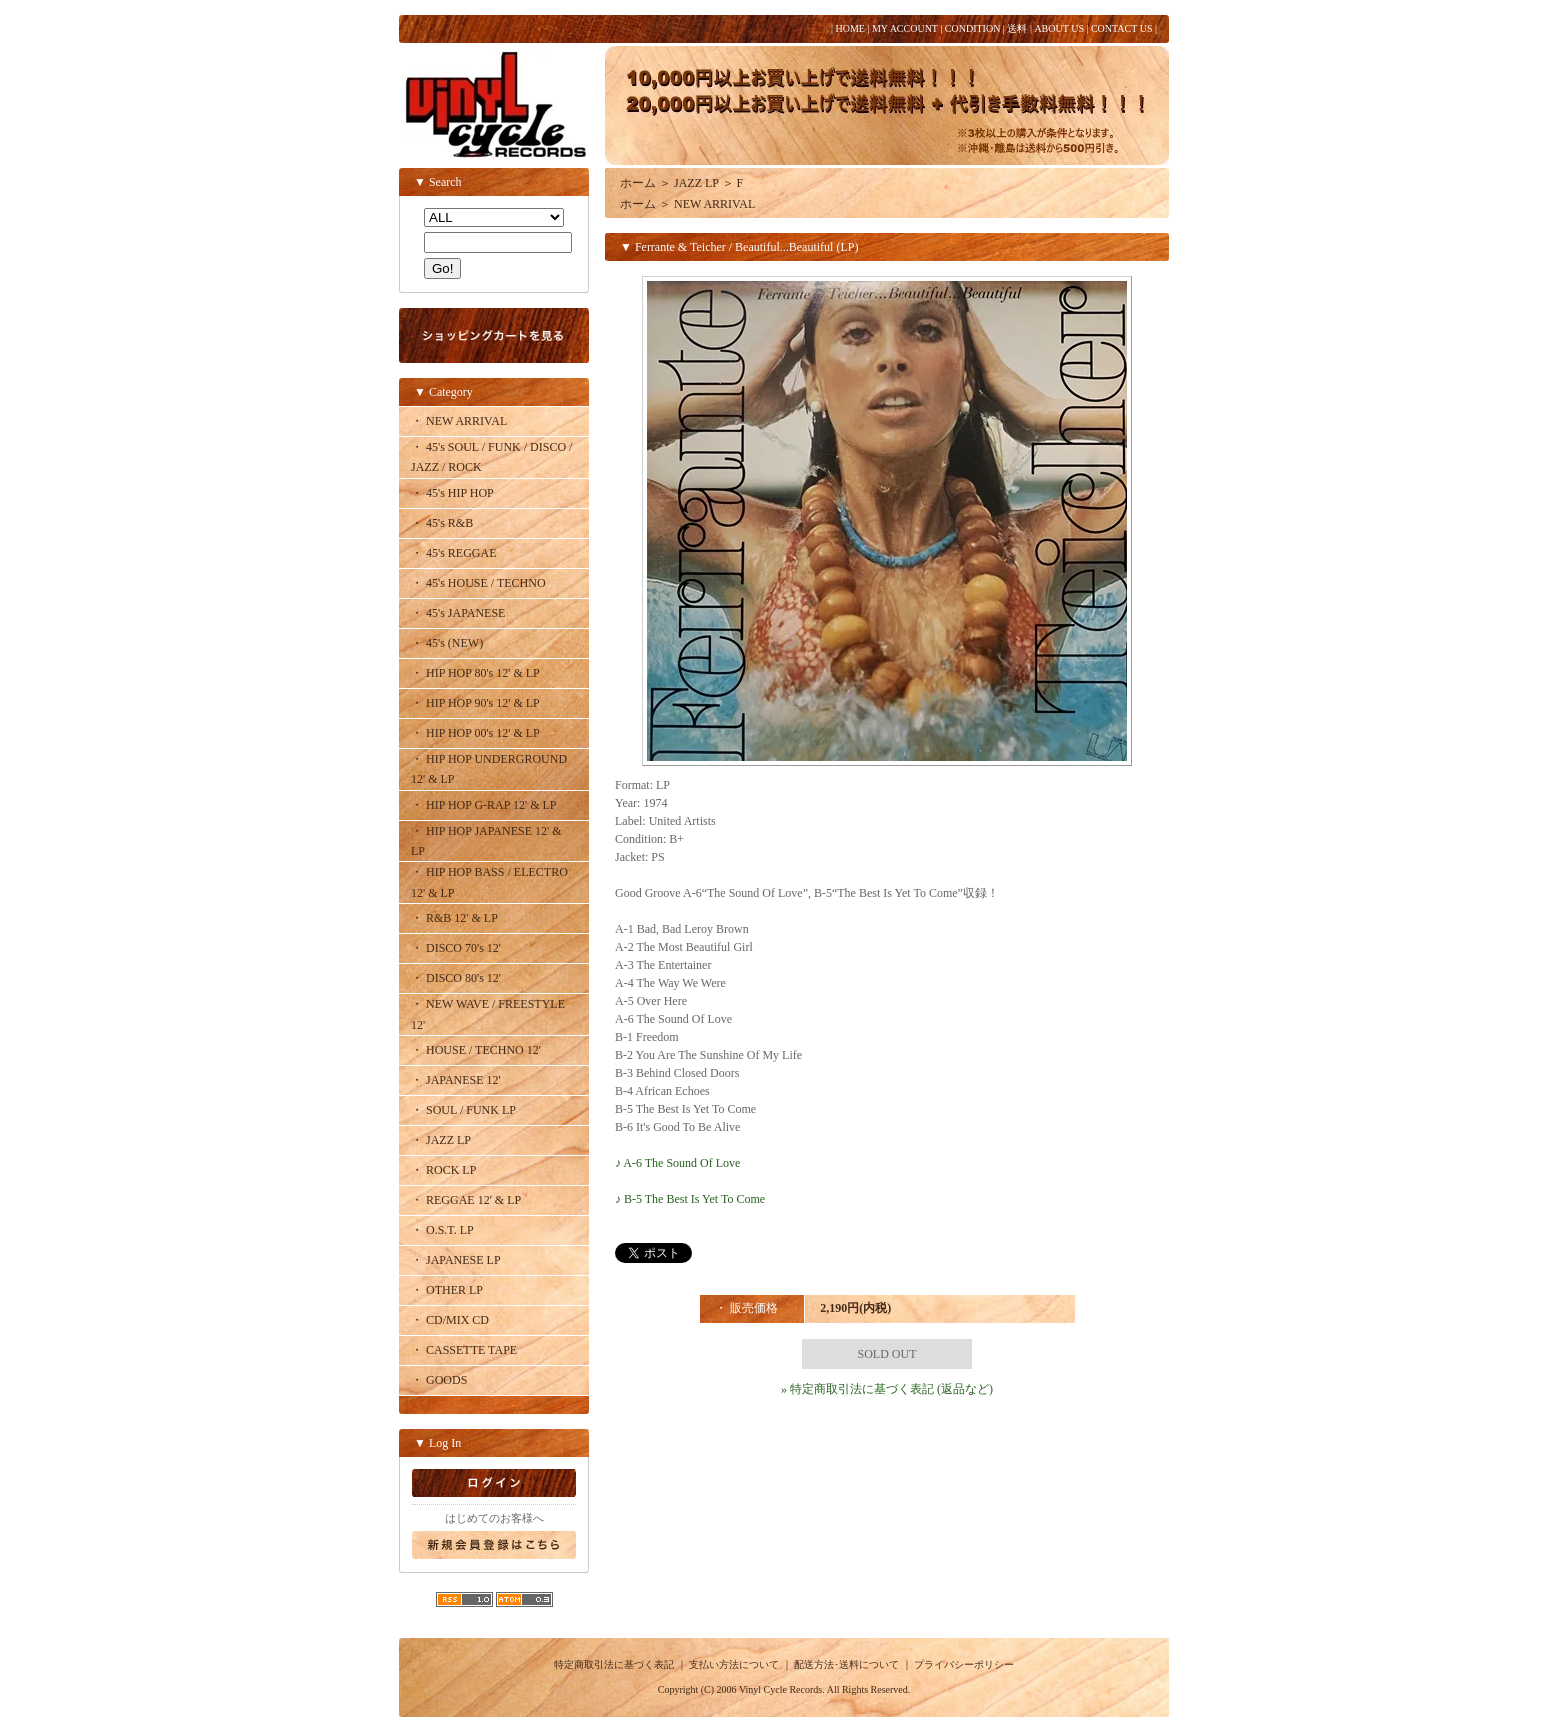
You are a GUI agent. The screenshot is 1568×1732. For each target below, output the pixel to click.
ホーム (638, 183)
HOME (849, 28)
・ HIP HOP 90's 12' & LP (475, 703)
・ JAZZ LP (441, 1140)
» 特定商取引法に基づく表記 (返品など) (887, 1389)
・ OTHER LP (447, 1290)
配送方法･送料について (846, 1664)
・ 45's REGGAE (454, 553)
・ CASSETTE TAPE (464, 1350)
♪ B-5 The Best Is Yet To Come (690, 1199)
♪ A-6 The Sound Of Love (677, 1163)
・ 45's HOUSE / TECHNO (478, 583)
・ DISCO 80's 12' (456, 978)
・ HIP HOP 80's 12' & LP (475, 673)
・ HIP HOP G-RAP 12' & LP (484, 805)
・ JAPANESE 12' (456, 1080)
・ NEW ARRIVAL (459, 421)
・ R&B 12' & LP (454, 918)
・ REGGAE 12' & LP (466, 1200)
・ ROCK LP (443, 1170)
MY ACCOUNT (905, 28)
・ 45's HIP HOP (452, 493)
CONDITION (973, 28)
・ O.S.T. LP (442, 1230)
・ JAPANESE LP (456, 1260)
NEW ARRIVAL (714, 204)
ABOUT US (1059, 28)
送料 (1017, 28)
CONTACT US (1122, 28)
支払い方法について (734, 1664)
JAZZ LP (696, 183)
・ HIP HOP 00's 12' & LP (475, 733)
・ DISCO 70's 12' (456, 948)
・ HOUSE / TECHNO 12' (476, 1050)
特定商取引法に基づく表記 (614, 1664)
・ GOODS (439, 1380)
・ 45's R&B (442, 523)
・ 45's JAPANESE (458, 613)
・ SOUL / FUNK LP (463, 1110)
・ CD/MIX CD (450, 1320)
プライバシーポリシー (964, 1664)
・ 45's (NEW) (447, 643)
